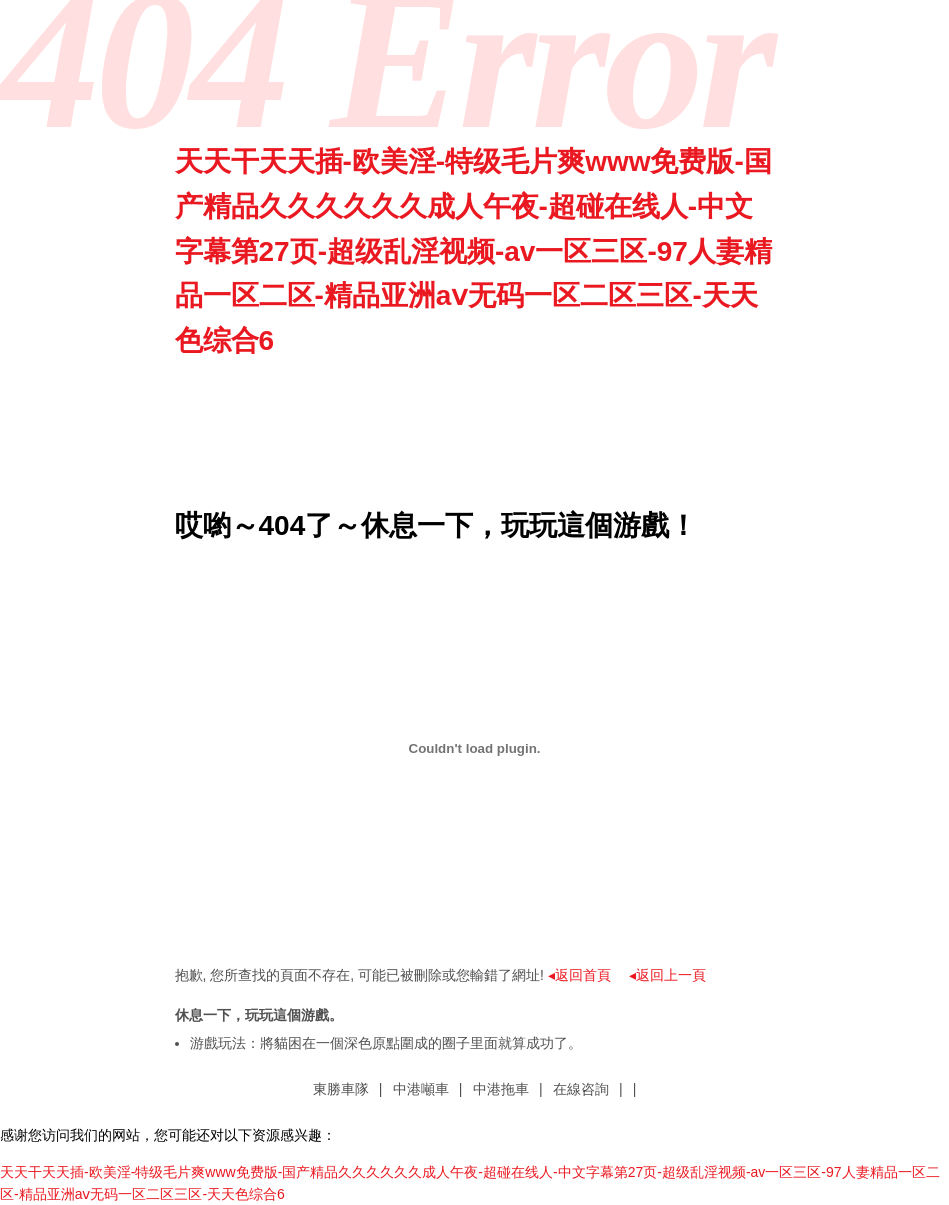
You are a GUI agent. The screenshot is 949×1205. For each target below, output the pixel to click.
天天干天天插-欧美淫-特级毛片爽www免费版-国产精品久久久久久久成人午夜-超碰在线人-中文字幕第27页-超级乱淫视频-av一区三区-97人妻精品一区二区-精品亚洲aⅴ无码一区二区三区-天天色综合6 (473, 251)
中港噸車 (421, 1089)
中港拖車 (501, 1089)
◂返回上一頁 (667, 975)
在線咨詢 (581, 1089)
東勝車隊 (341, 1089)
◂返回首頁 (579, 975)
